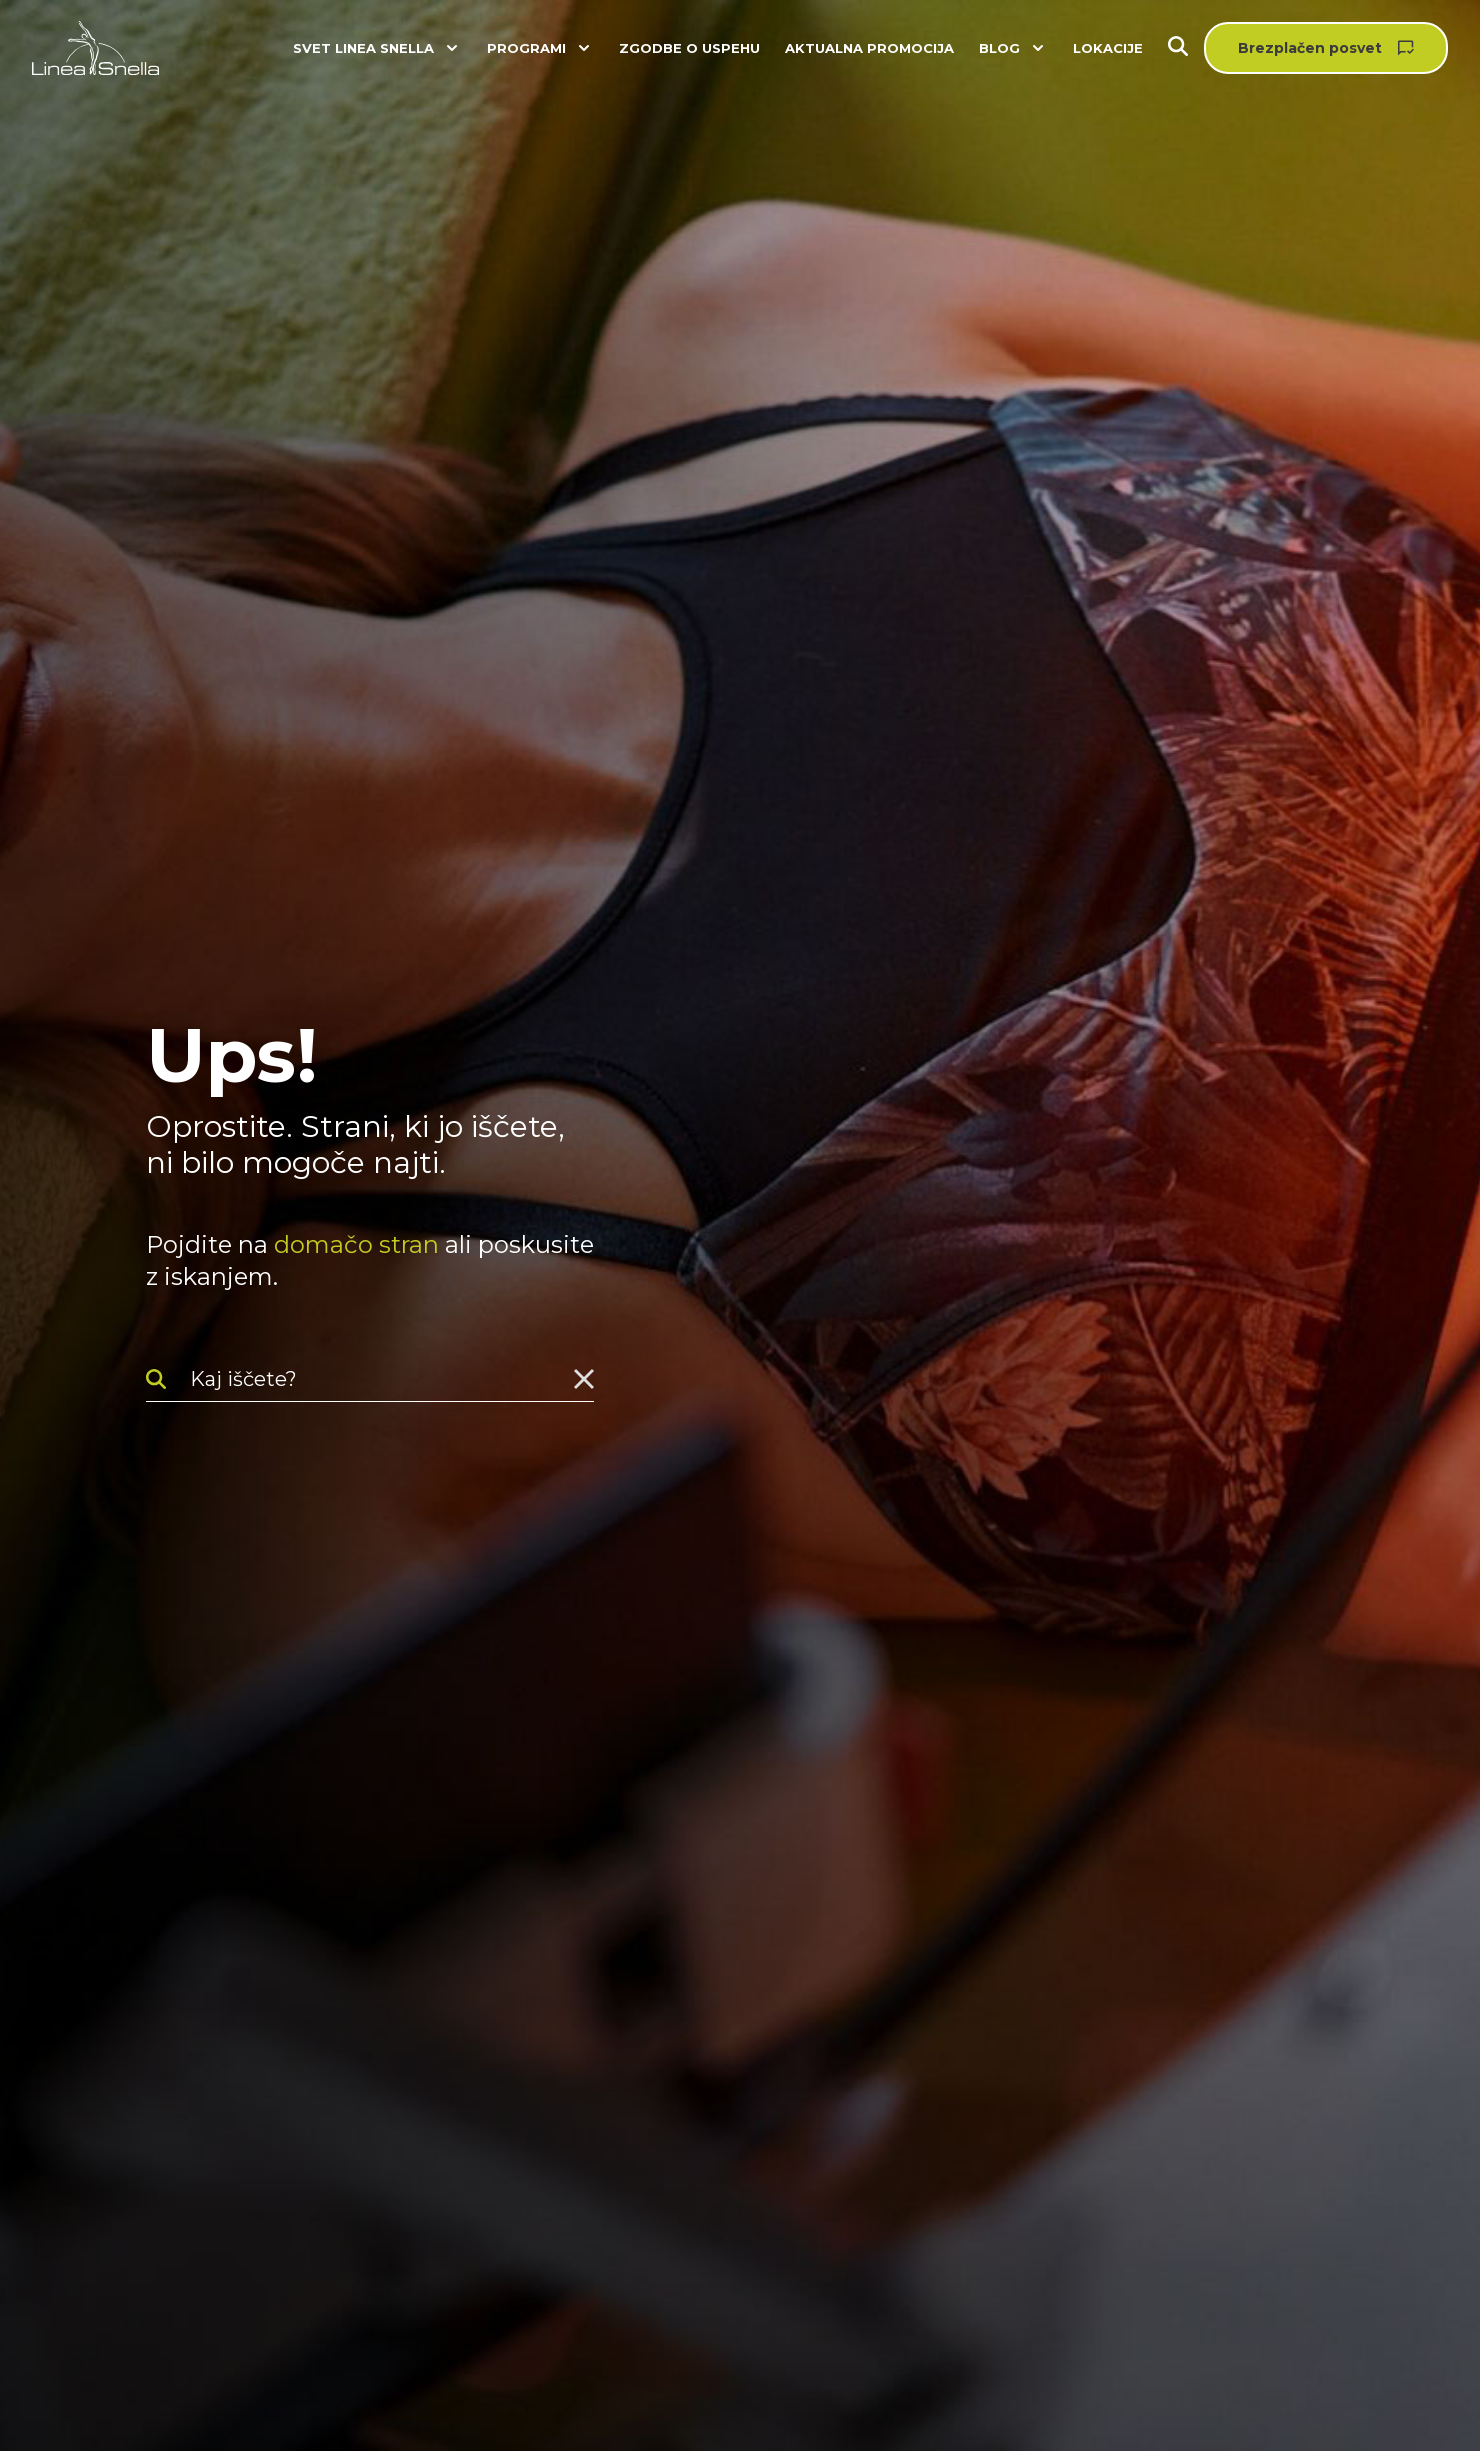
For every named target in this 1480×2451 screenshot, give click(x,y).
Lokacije (1108, 48)
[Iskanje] (1186, 48)
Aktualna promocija (869, 48)
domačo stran (356, 1244)
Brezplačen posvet (1310, 48)
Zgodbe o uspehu (689, 48)
